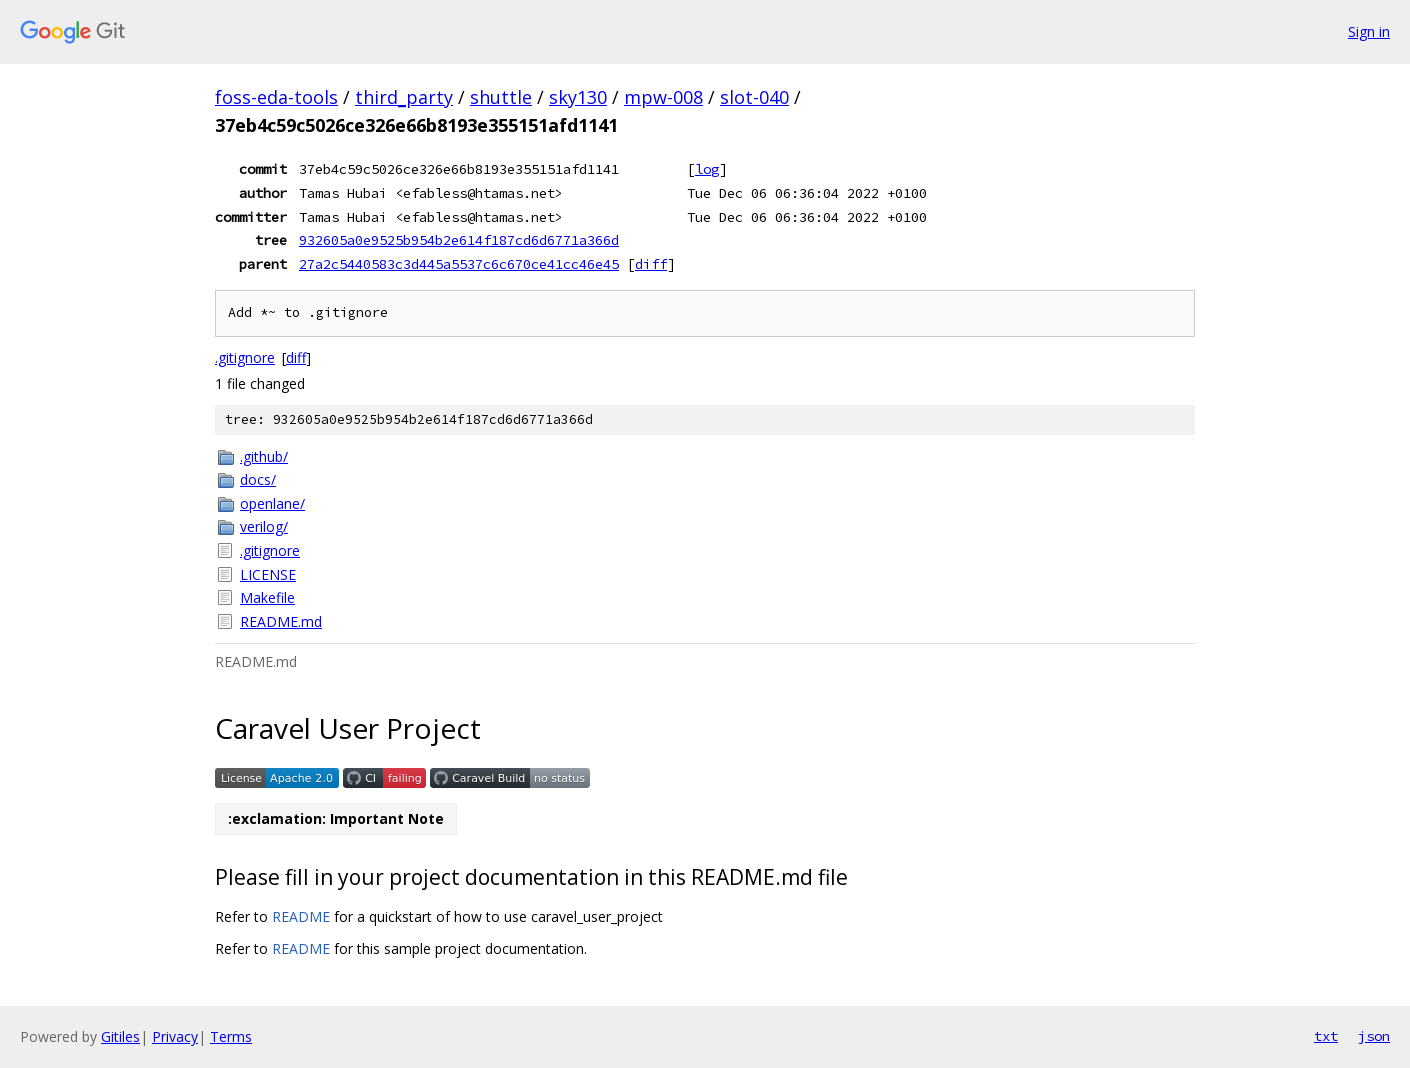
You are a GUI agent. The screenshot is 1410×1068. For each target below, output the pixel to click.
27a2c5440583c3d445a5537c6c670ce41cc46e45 (459, 264)
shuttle (501, 97)
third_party (404, 97)
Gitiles (120, 1036)
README (301, 916)
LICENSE (268, 574)
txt (1326, 1036)
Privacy (175, 1036)
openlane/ (272, 503)
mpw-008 (663, 97)
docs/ (258, 479)
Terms (231, 1036)
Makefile (267, 597)
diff (651, 264)
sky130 (578, 97)
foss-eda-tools (276, 97)
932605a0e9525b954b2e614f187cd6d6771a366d (459, 240)
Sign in (1369, 31)
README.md (281, 621)
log (707, 169)
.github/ (264, 456)
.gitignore (245, 357)
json (1374, 1036)
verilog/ (264, 526)
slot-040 (754, 97)
